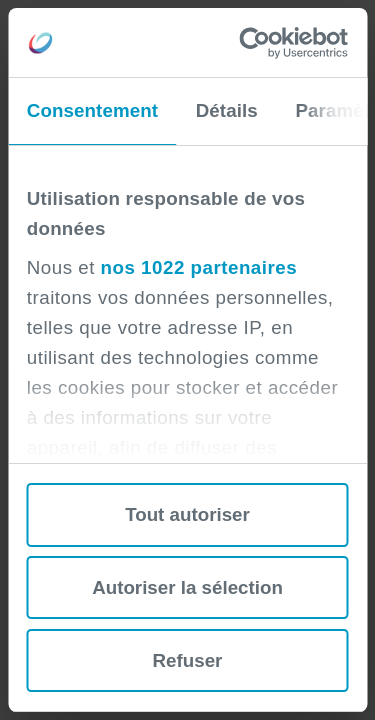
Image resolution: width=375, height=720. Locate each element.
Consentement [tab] (92, 110)
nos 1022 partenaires (199, 267)
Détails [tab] (227, 110)
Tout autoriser (187, 514)
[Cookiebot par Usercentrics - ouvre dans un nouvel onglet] (265, 43)
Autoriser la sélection (187, 587)
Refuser (188, 660)
